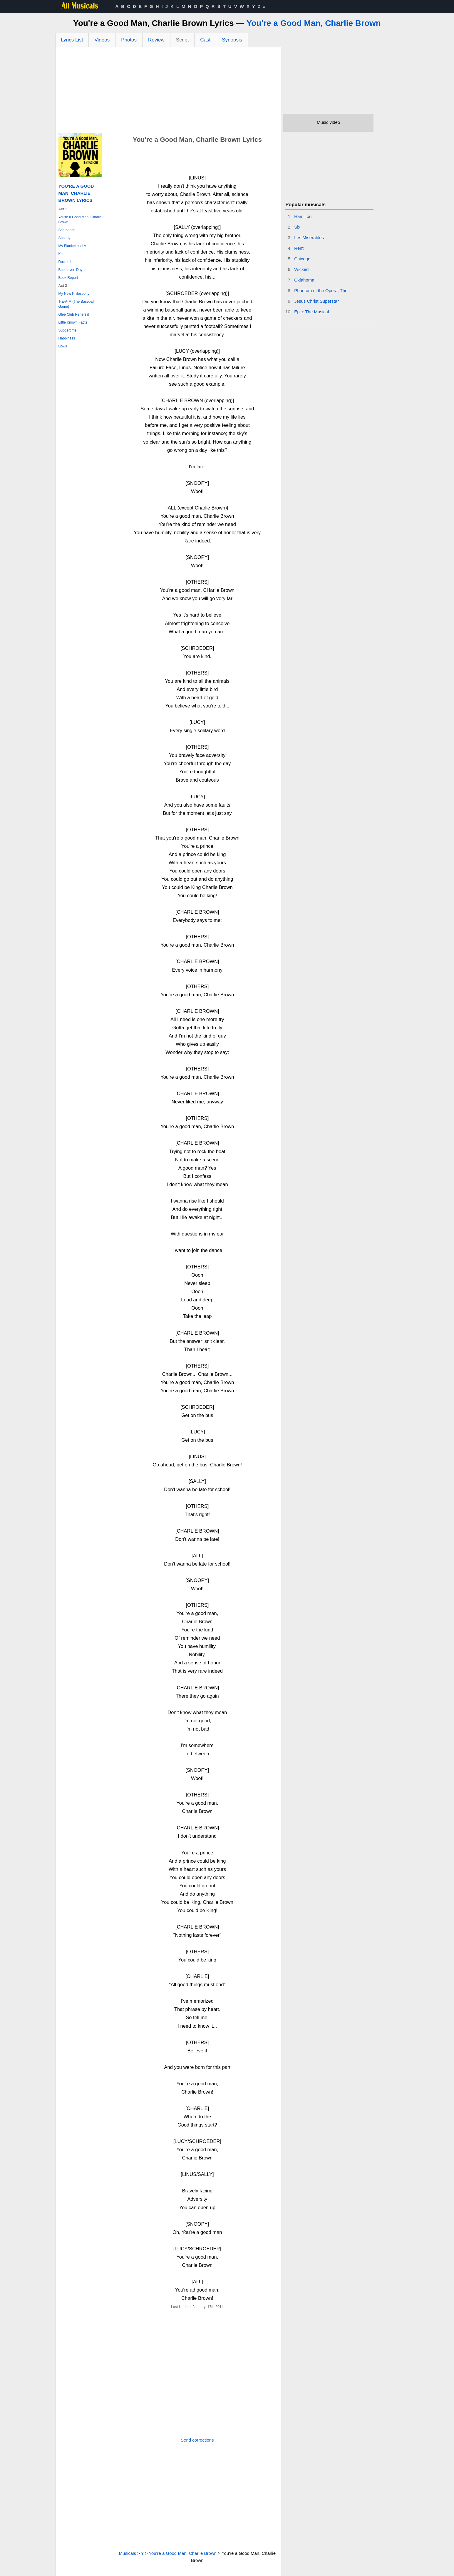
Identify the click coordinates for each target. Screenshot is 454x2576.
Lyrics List (72, 40)
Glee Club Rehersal (73, 314)
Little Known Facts (72, 322)
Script (182, 40)
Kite (61, 254)
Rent (299, 248)
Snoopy (64, 238)
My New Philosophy (73, 294)
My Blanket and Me (73, 246)
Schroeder (66, 230)
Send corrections (197, 2439)
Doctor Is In (67, 262)
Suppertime (67, 330)
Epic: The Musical (311, 311)
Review (156, 40)
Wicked (301, 269)
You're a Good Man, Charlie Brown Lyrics (76, 193)
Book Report (68, 278)
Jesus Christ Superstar (316, 301)
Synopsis (232, 40)
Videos (102, 40)
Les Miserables (309, 237)
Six (297, 226)
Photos (129, 40)
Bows (62, 346)
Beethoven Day (70, 270)
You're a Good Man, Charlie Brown (314, 23)
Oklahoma (304, 279)
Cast (205, 40)
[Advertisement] (168, 91)
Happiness (66, 338)
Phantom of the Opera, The (321, 290)
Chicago (302, 258)
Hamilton (302, 216)
